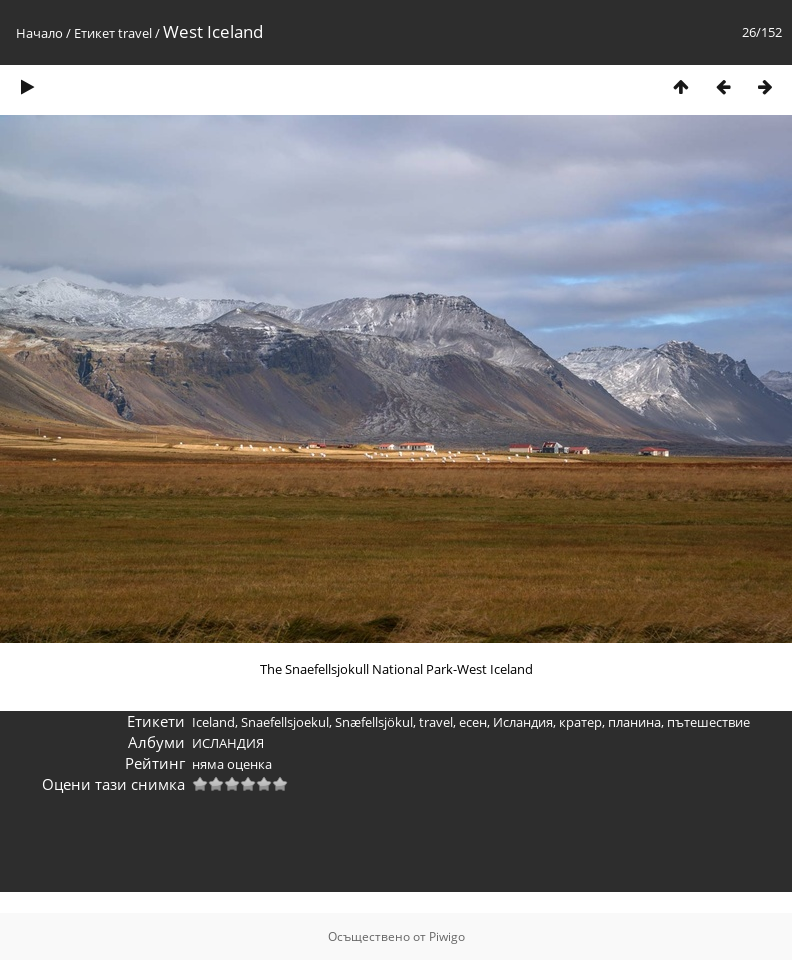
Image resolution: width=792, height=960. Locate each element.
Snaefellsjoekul (285, 722)
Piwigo (447, 936)
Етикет (94, 33)
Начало (39, 33)
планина (634, 722)
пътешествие (708, 722)
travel (135, 33)
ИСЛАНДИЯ (228, 743)
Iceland (213, 722)
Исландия (523, 722)
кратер (580, 722)
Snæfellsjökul (374, 722)
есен (473, 722)
